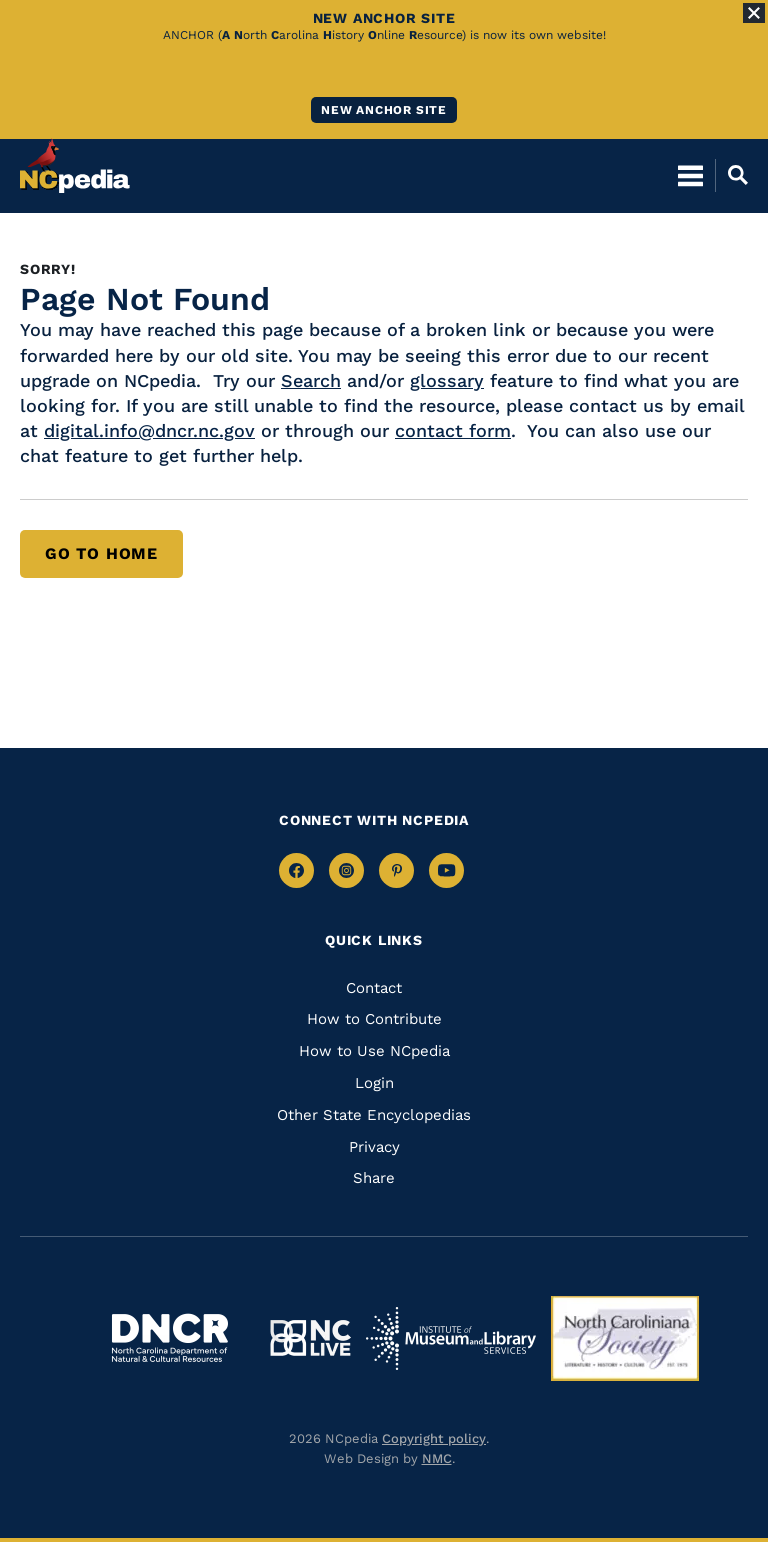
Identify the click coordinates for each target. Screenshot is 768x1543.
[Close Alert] (754, 13)
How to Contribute (374, 1019)
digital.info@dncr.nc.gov (149, 430)
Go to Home (101, 553)
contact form (453, 430)
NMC (437, 1458)
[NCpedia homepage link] (75, 166)
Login (374, 1083)
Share (374, 1178)
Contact (374, 988)
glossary (447, 380)
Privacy (374, 1147)
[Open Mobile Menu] (690, 175)
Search (311, 380)
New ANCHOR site (384, 110)
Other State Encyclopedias (374, 1115)
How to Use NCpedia (374, 1051)
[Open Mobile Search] (731, 175)
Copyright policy (434, 1438)
